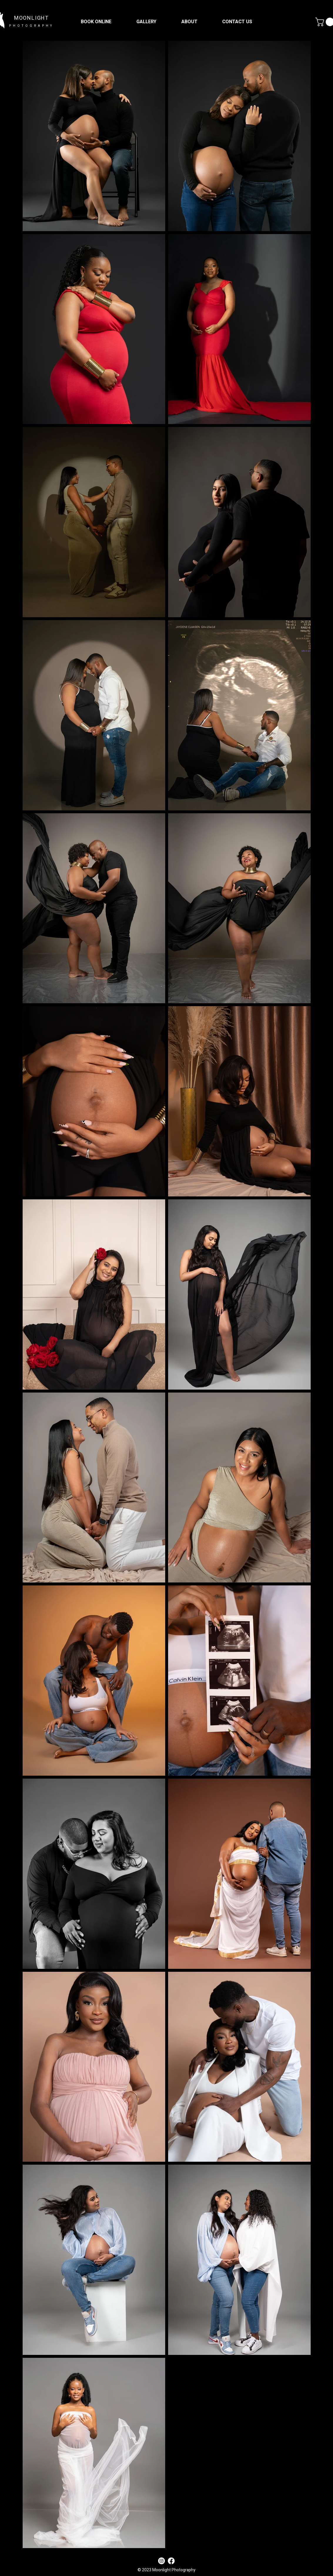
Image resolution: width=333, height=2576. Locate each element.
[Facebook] (171, 2560)
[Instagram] (161, 2560)
